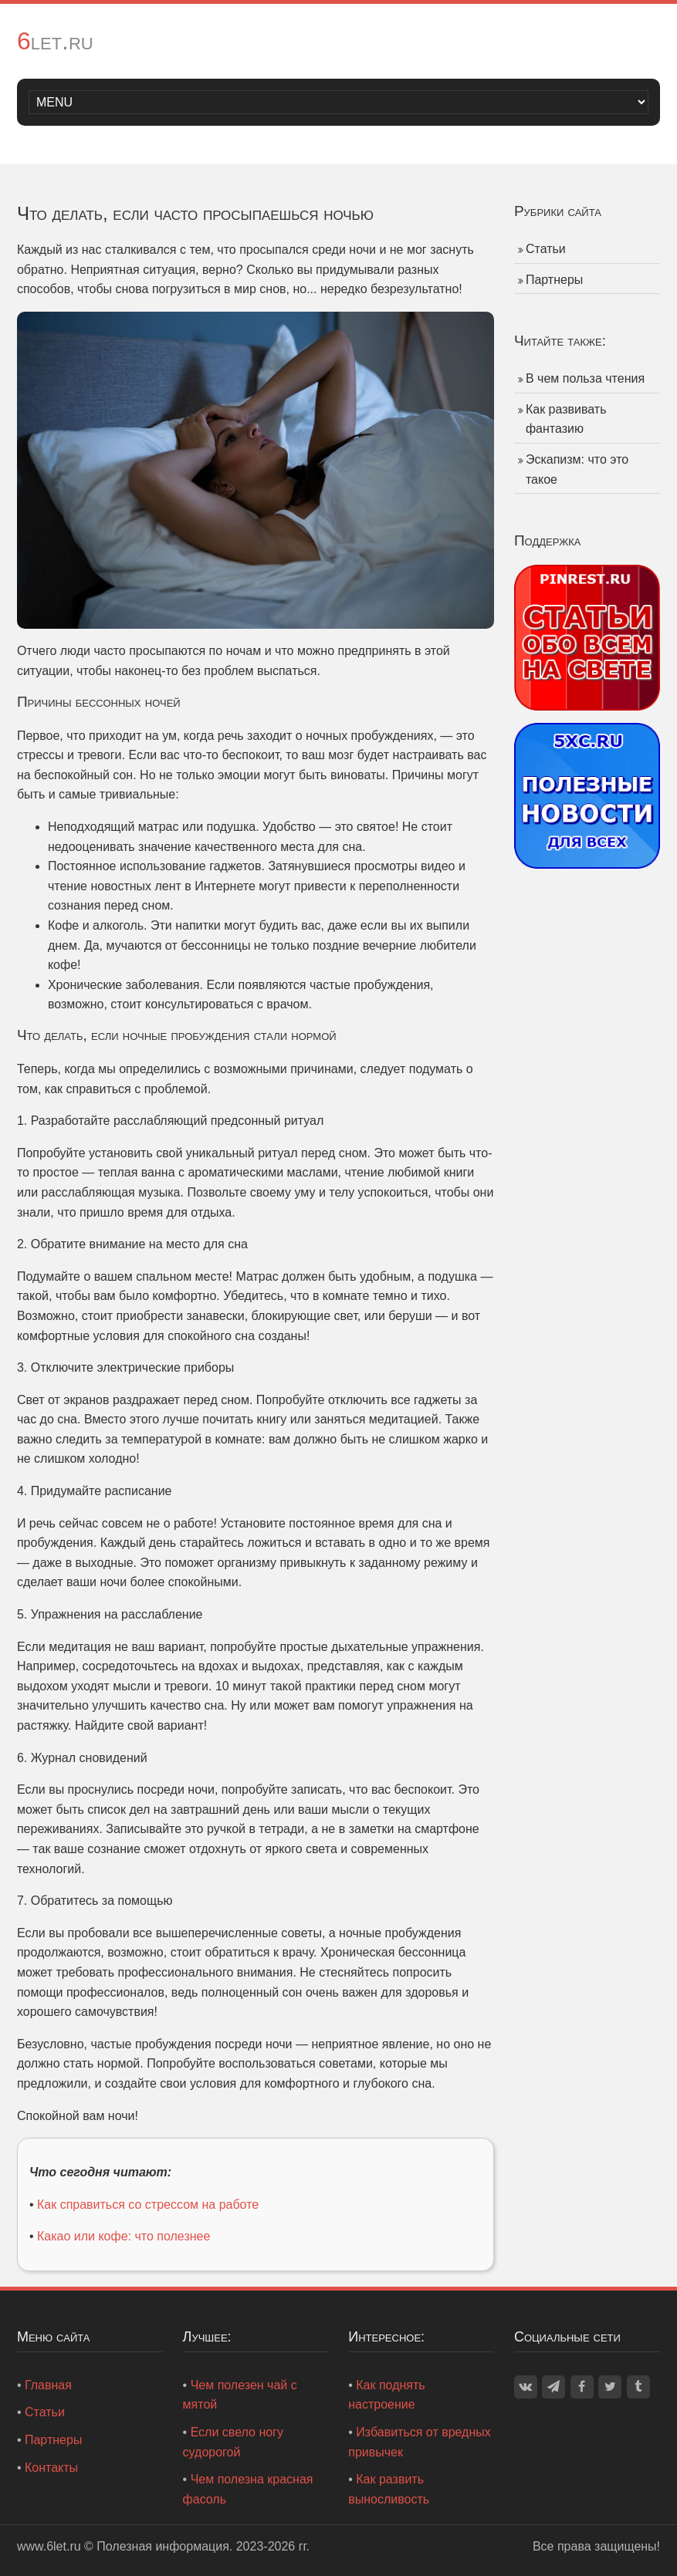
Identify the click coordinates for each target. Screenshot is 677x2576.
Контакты (51, 2467)
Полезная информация (162, 2546)
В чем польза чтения (585, 378)
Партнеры (554, 279)
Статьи (546, 248)
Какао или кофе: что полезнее (123, 2236)
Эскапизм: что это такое (577, 469)
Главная (48, 2385)
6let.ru (55, 41)
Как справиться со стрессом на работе (148, 2204)
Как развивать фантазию (566, 419)
